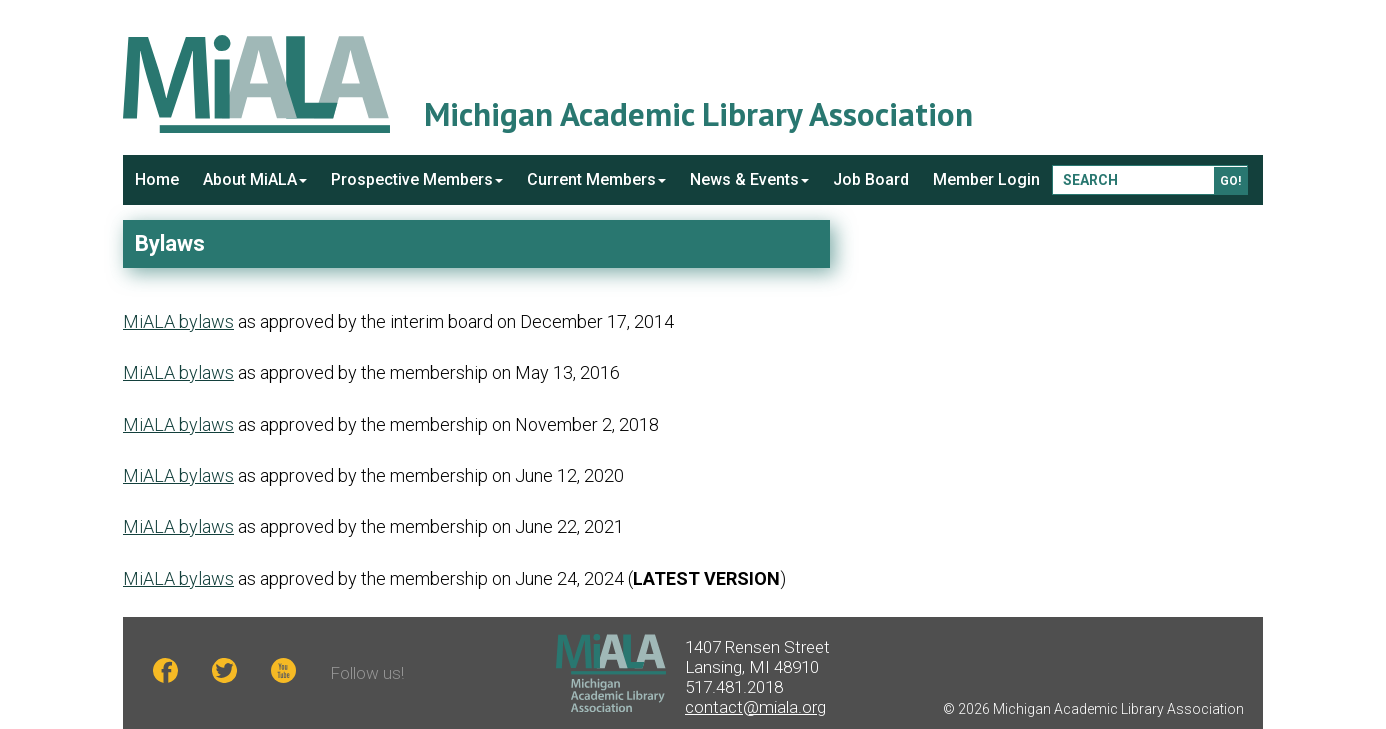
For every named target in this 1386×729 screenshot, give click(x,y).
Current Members (596, 179)
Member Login (986, 179)
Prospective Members (417, 179)
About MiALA (255, 179)
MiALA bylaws (178, 321)
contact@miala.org (755, 707)
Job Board (871, 179)
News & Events (749, 179)
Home (157, 179)
